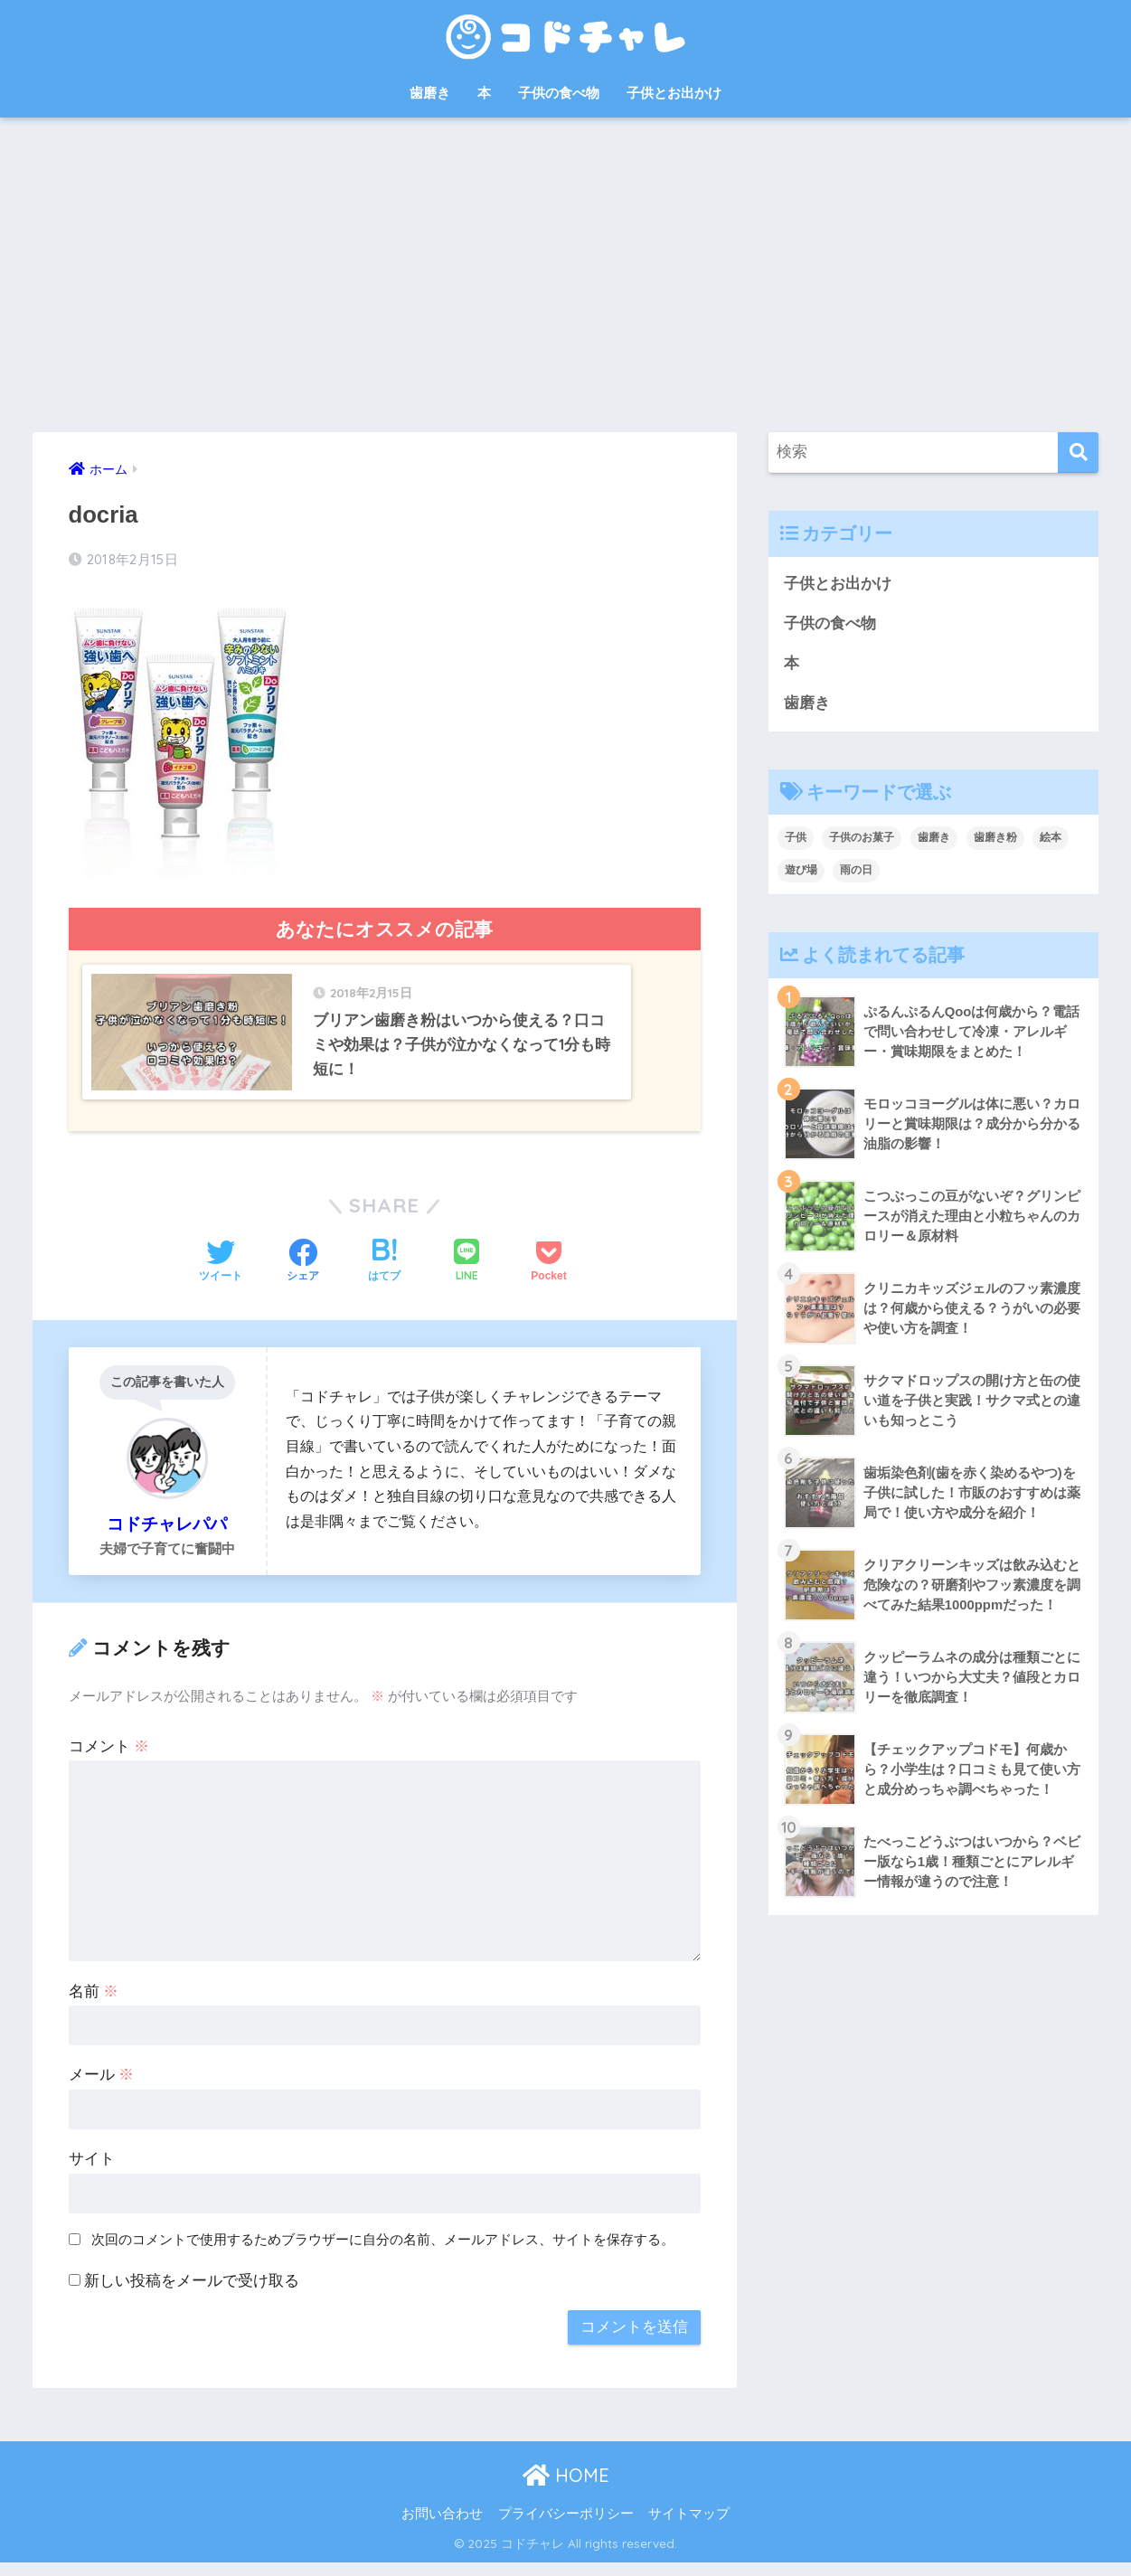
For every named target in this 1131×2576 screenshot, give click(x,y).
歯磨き (430, 92)
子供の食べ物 (558, 92)
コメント (109, 1760)
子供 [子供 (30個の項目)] (795, 839)
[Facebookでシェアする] (303, 1275)
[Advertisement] (566, 274)
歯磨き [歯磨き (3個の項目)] (934, 839)
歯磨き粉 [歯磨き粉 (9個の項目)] (995, 839)
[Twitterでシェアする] (220, 1275)
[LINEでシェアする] (466, 1275)
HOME (566, 2489)
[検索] (1078, 452)
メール (102, 2089)
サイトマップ (689, 2527)
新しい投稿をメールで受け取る (191, 2294)
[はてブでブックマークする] (384, 1275)
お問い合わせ (442, 2527)
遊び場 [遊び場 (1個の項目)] (801, 871)
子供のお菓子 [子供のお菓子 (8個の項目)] (861, 839)
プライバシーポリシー (566, 2527)
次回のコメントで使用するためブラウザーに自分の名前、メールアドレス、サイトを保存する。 (382, 2252)
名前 (94, 2005)
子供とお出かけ (674, 92)
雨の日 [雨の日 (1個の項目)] (856, 871)
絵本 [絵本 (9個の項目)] (1050, 839)
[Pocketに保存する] (548, 1275)
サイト (92, 2172)
